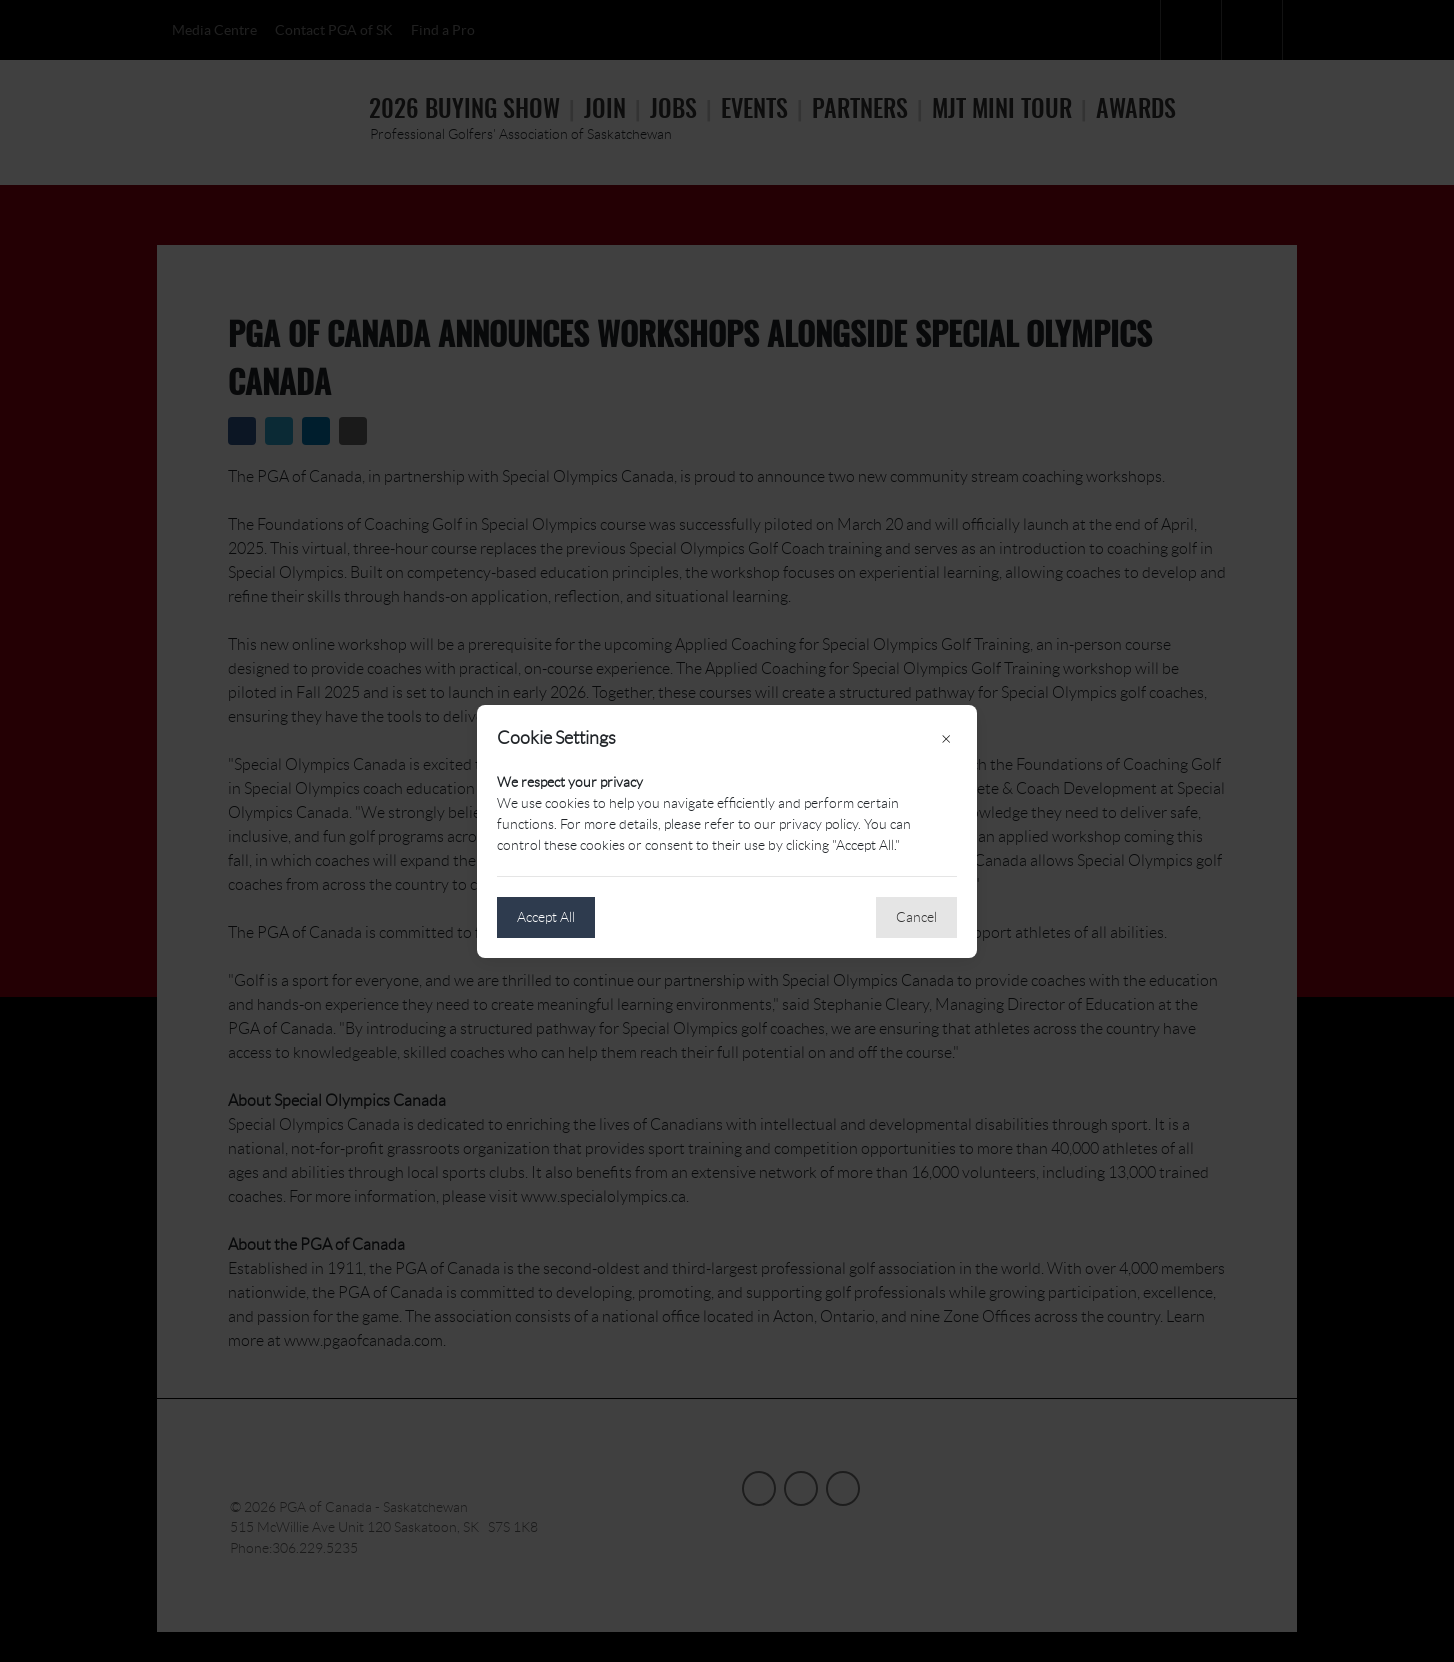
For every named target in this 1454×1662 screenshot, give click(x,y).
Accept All (546, 917)
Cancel (916, 917)
